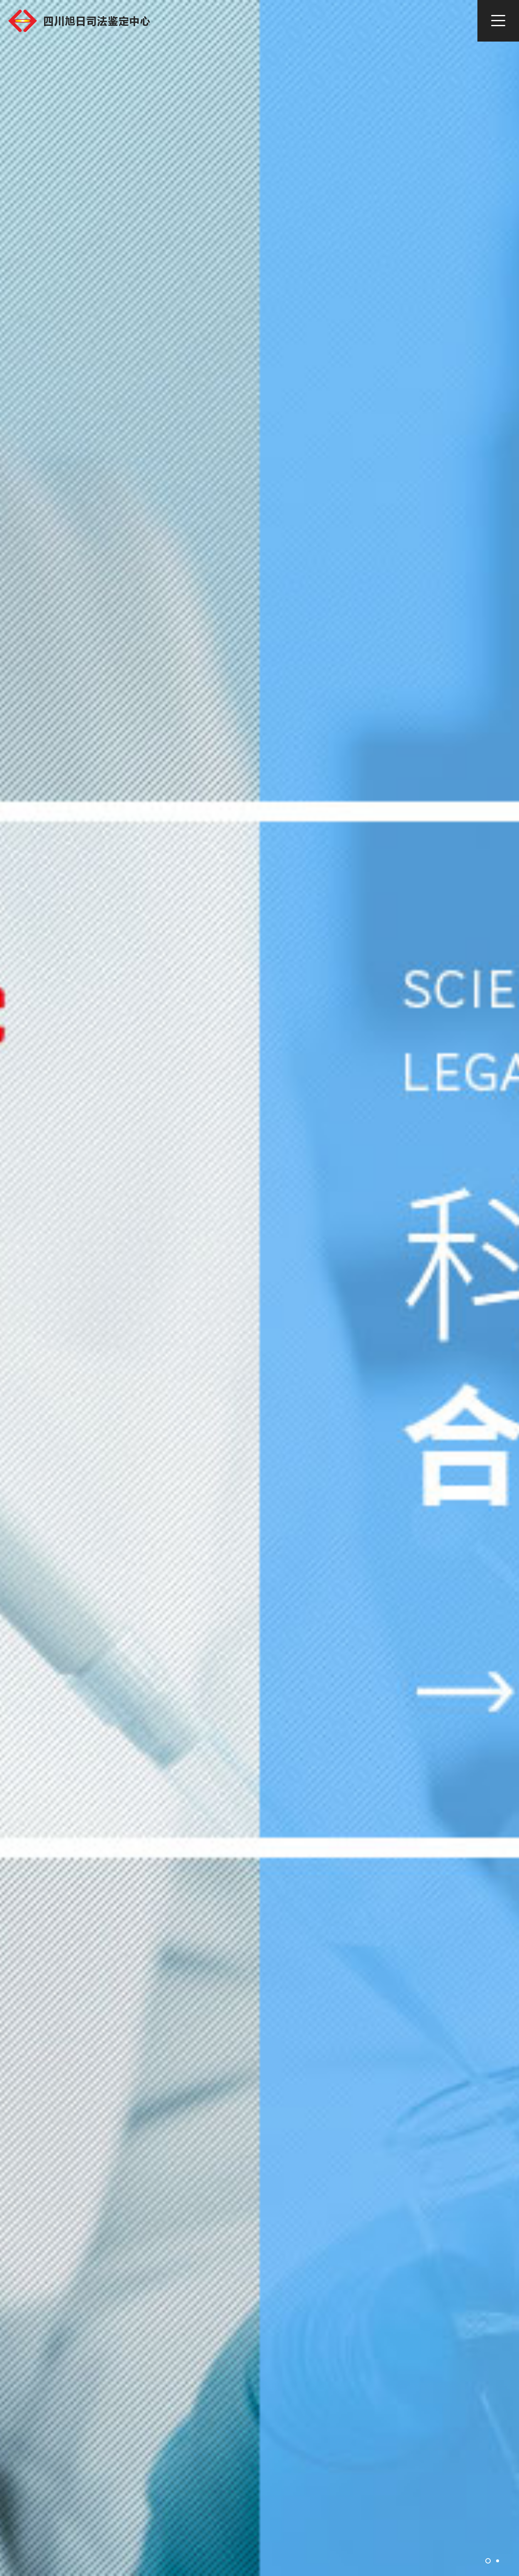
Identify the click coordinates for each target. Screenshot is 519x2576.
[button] (488, 2560)
